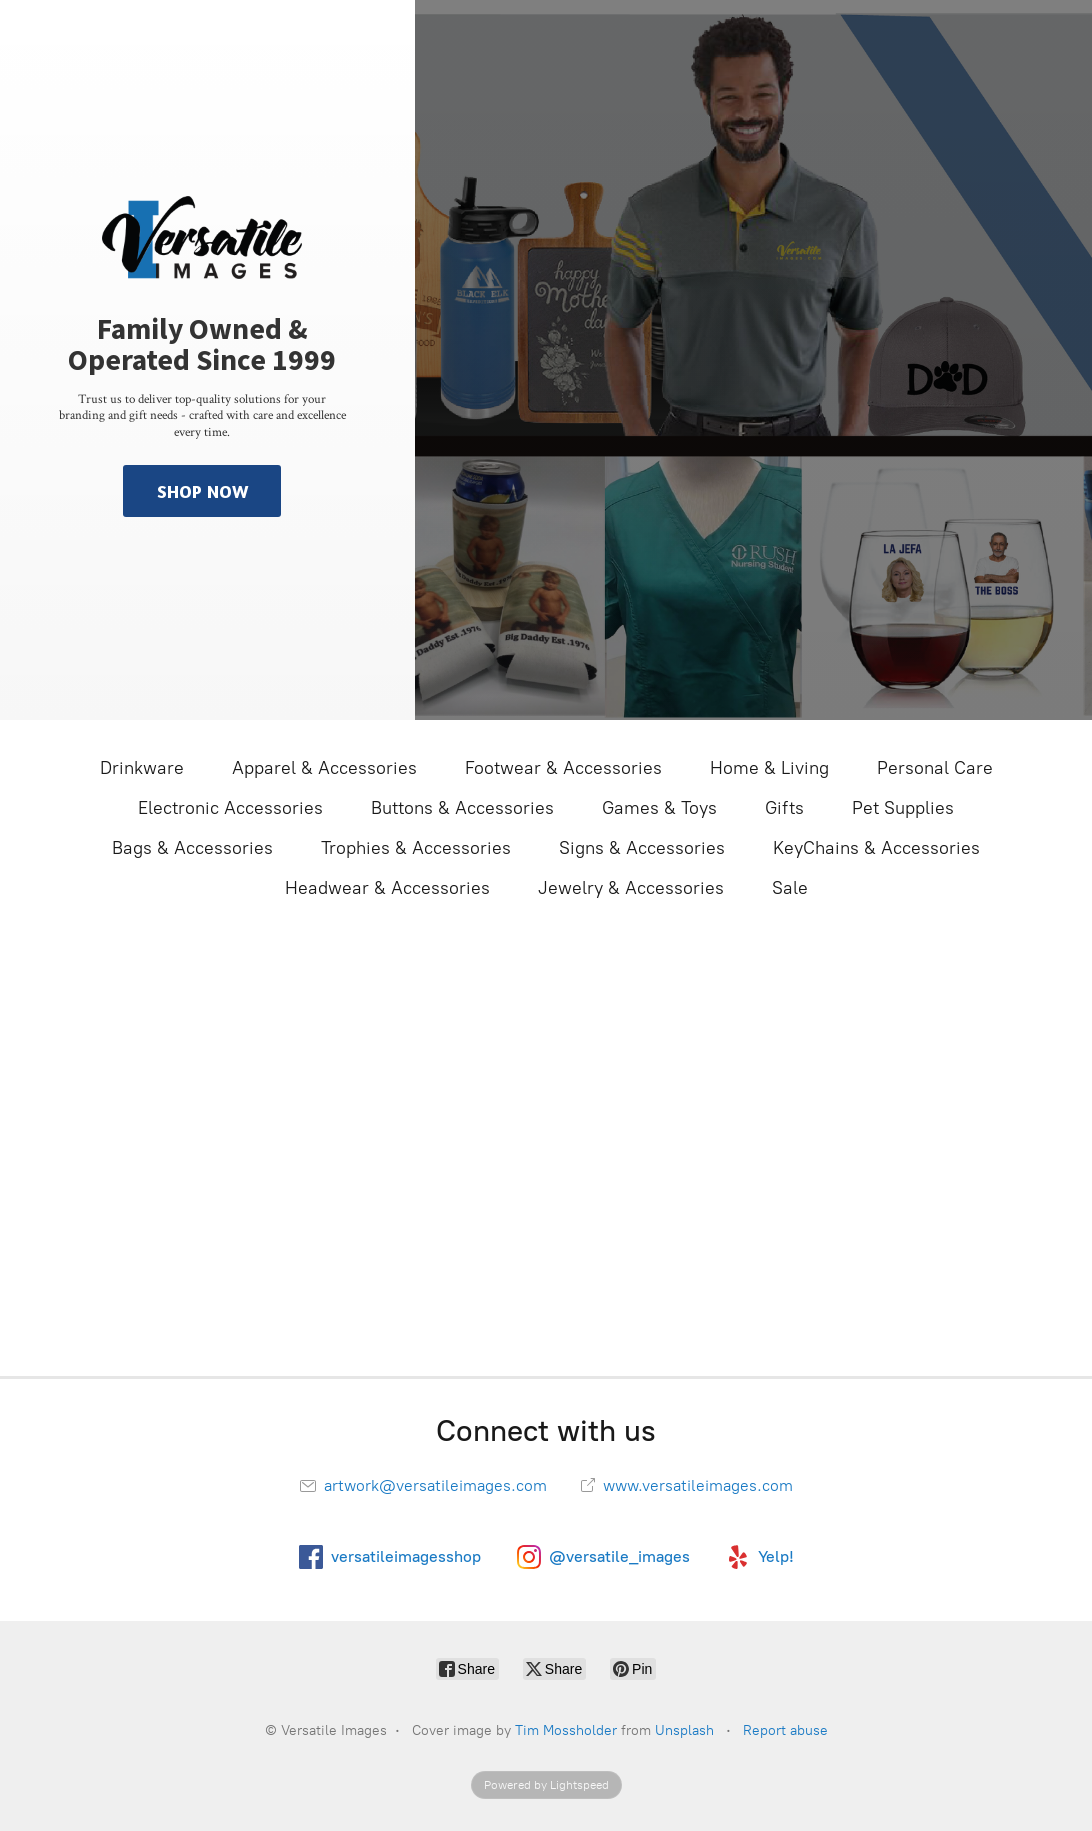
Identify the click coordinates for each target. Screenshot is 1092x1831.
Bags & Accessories (192, 848)
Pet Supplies (903, 808)
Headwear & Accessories (387, 888)
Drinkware (142, 768)
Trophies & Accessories (416, 848)
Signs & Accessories (642, 848)
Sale (790, 888)
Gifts (784, 808)
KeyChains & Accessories (876, 848)
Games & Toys (659, 808)
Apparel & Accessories (324, 768)
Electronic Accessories (230, 808)
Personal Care (935, 768)
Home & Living (769, 768)
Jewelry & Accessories (631, 888)
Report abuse (785, 1730)
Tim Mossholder (566, 1730)
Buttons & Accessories (462, 808)
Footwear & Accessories (563, 768)
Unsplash (684, 1730)
